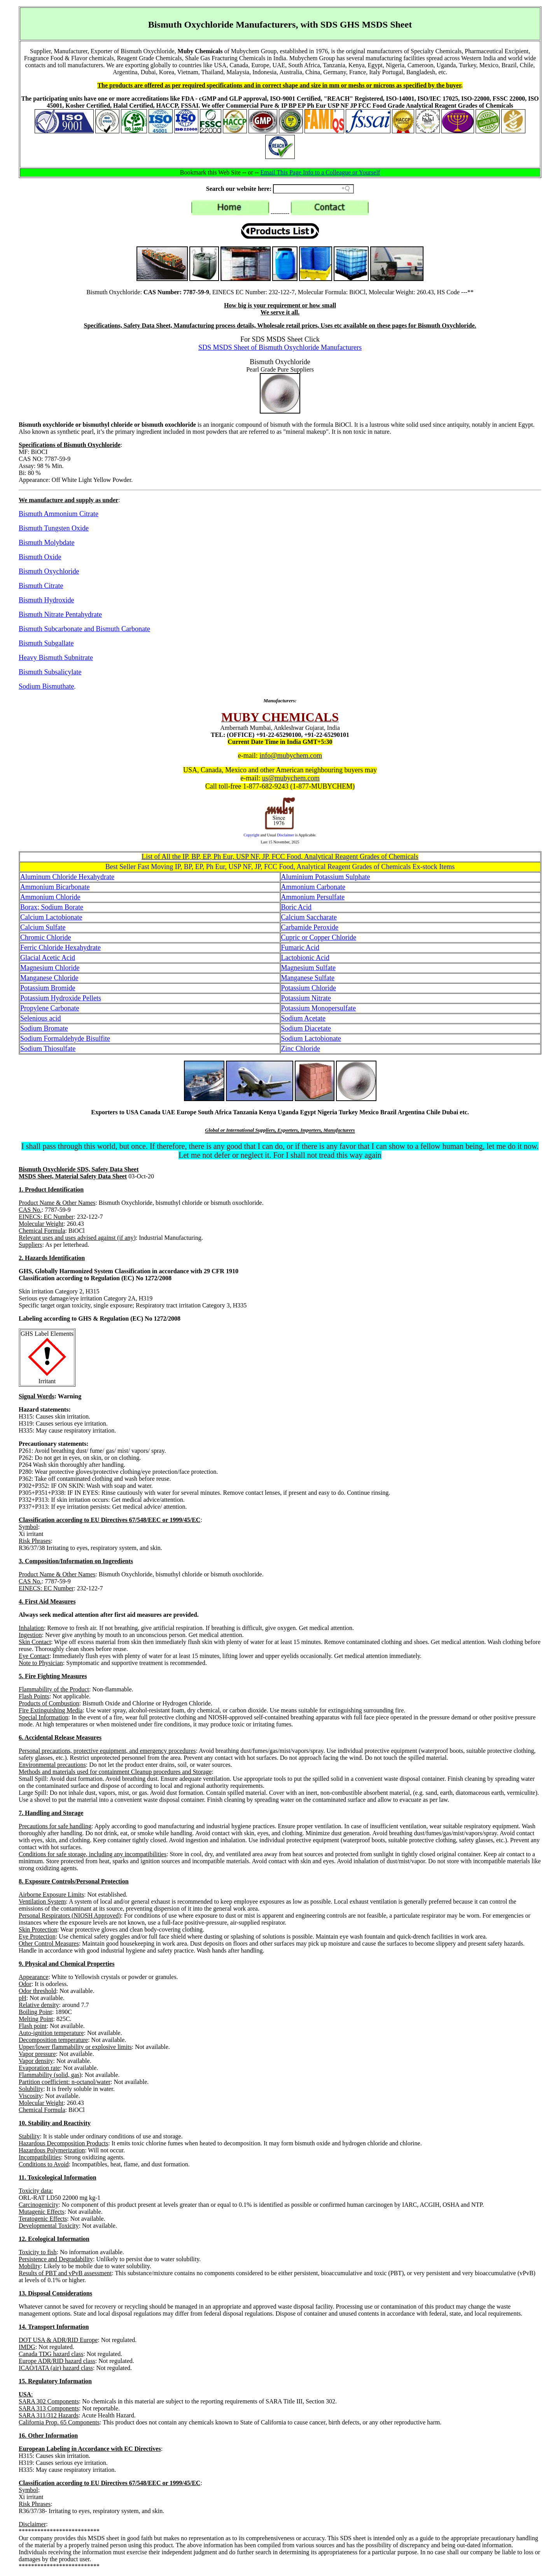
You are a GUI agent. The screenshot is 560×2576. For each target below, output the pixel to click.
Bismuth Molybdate (47, 542)
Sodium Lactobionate (311, 1038)
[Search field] (313, 189)
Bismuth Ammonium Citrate (58, 514)
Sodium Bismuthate (46, 686)
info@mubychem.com (290, 755)
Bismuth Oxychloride (49, 571)
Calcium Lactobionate (51, 917)
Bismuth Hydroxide (46, 600)
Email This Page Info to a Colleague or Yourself (320, 172)
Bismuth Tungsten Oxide (54, 528)
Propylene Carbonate (49, 1008)
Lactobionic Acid (305, 958)
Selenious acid (40, 1018)
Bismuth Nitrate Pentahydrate (60, 614)
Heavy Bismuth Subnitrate (56, 657)
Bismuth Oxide (40, 557)
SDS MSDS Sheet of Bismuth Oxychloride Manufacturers (280, 347)
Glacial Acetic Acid (47, 958)
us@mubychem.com (291, 778)
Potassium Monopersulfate (318, 1008)
